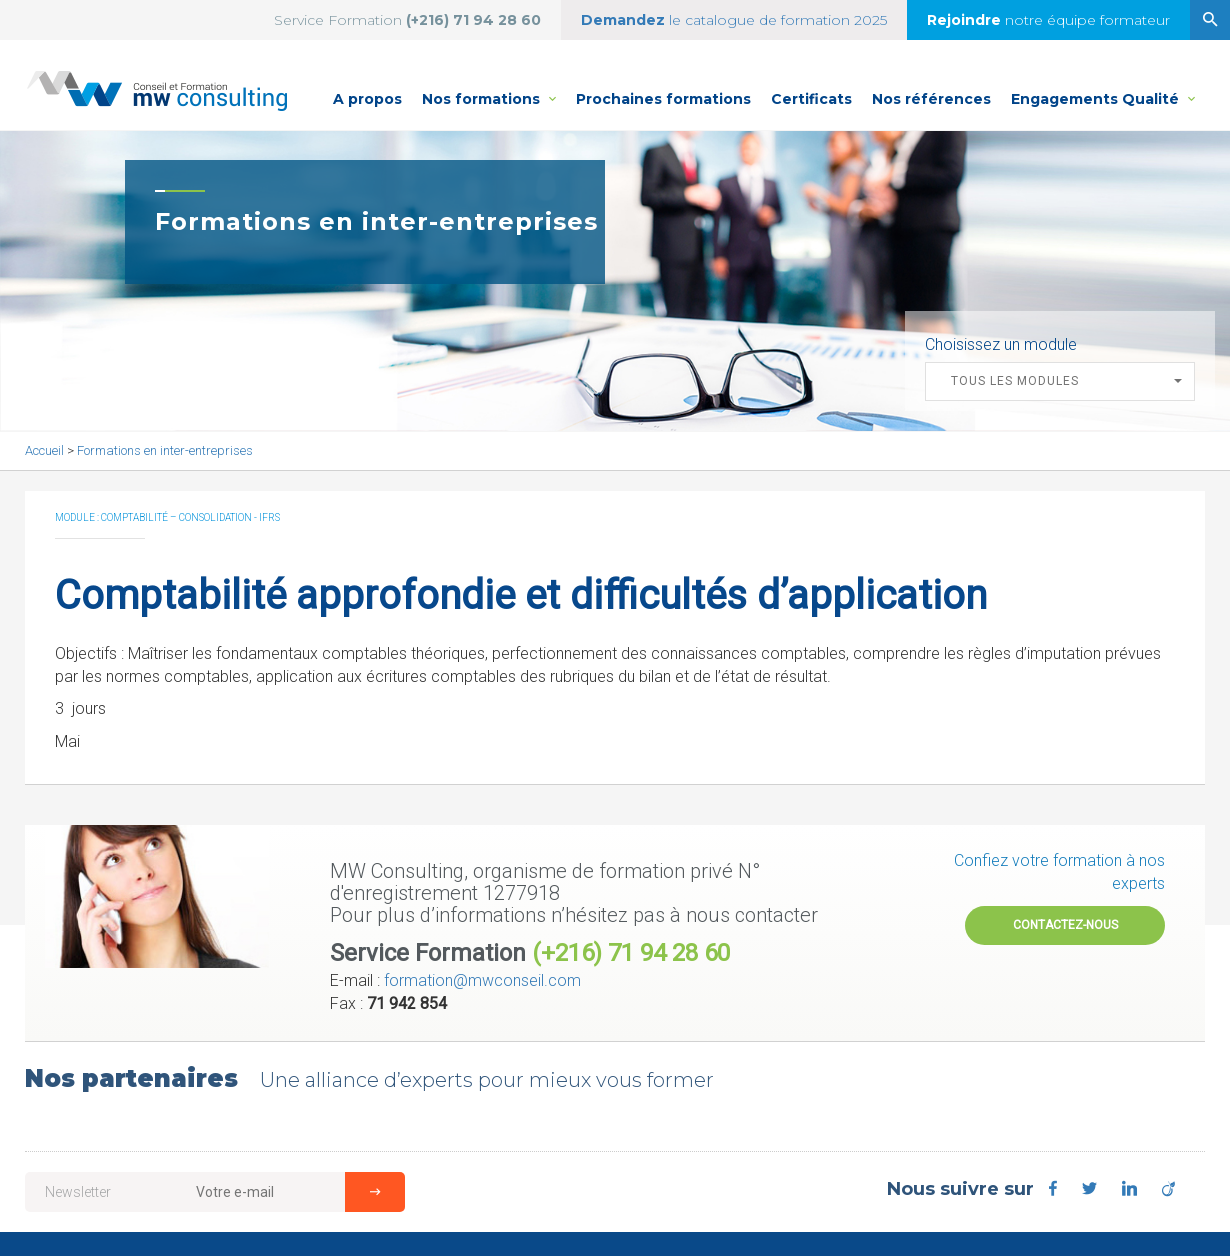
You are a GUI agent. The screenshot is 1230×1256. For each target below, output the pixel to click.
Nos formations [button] (494, 88)
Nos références (931, 99)
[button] (1060, 381)
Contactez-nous (1065, 925)
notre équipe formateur (1048, 20)
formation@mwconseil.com (482, 980)
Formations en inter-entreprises (165, 450)
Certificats (811, 99)
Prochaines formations (663, 99)
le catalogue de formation (734, 20)
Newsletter (78, 1192)
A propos (367, 99)
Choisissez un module (1001, 344)
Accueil (46, 450)
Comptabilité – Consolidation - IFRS (190, 517)
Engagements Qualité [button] (1103, 88)
